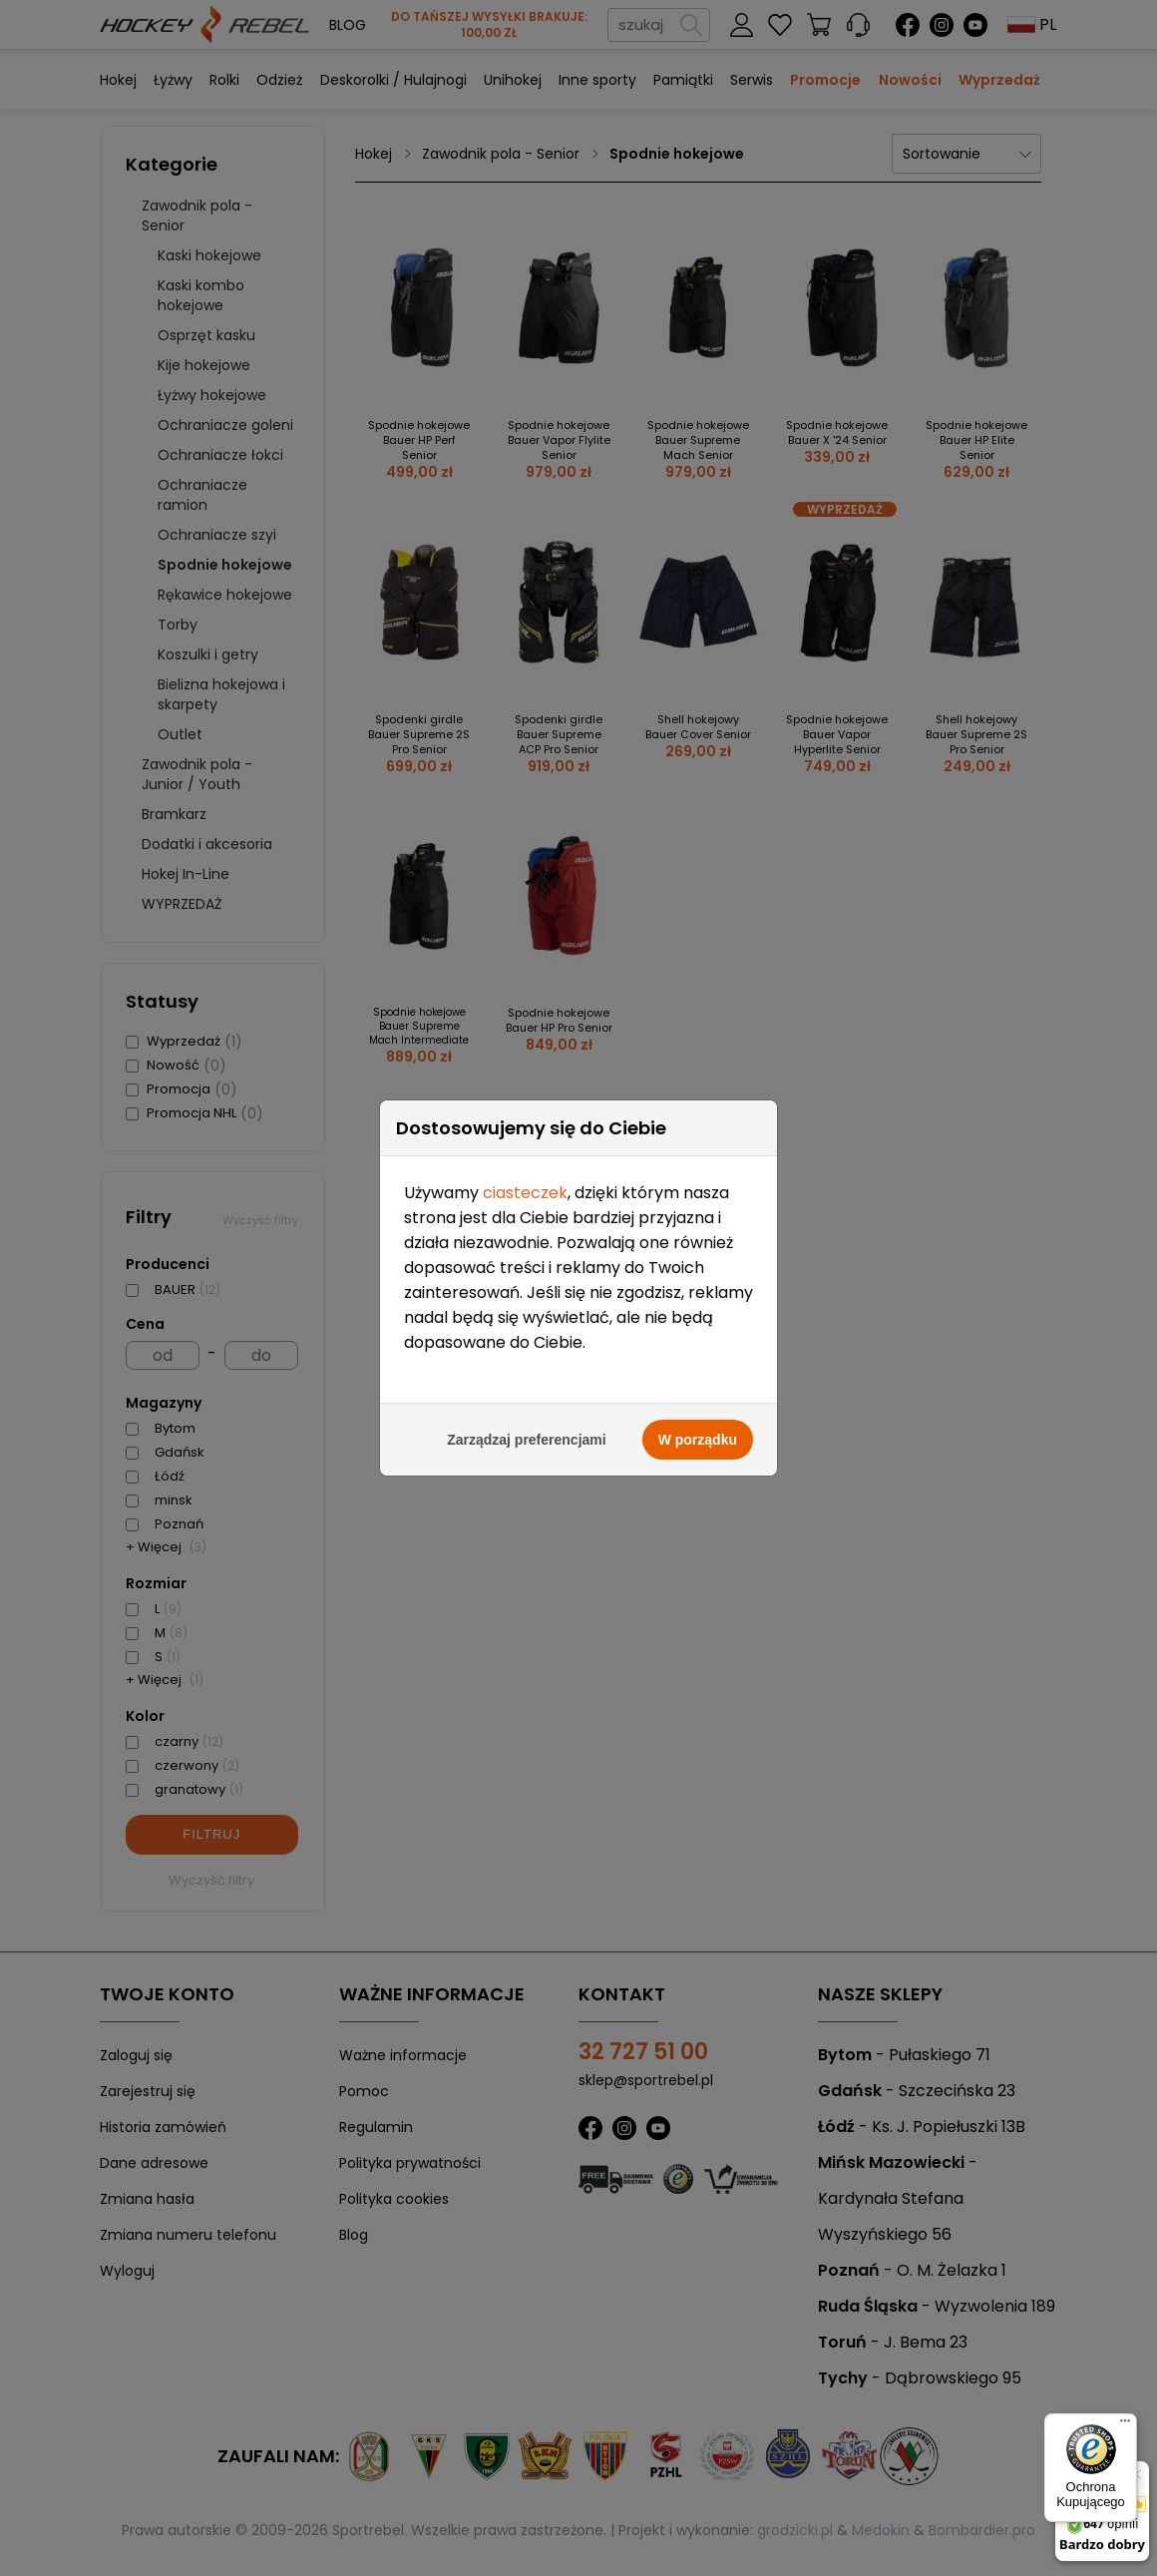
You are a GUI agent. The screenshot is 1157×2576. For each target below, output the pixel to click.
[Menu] (1125, 2425)
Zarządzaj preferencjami (526, 1438)
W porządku (697, 1438)
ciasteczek (525, 1190)
